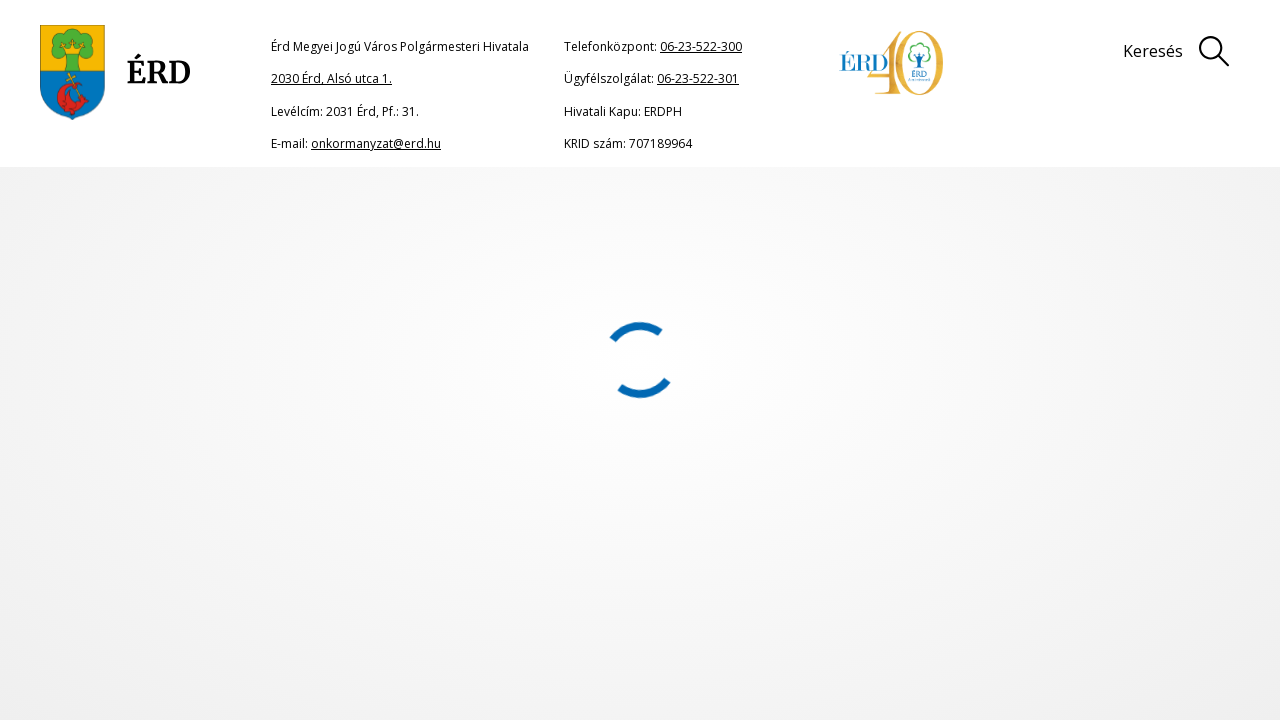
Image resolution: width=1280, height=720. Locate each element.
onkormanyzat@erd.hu (376, 143)
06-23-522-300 (701, 46)
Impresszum (906, 593)
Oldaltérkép (515, 593)
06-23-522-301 (698, 78)
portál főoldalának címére (252, 348)
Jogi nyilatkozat (710, 593)
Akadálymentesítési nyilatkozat (587, 635)
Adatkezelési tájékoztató (1138, 593)
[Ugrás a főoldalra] (115, 72)
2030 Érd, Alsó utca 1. (331, 78)
